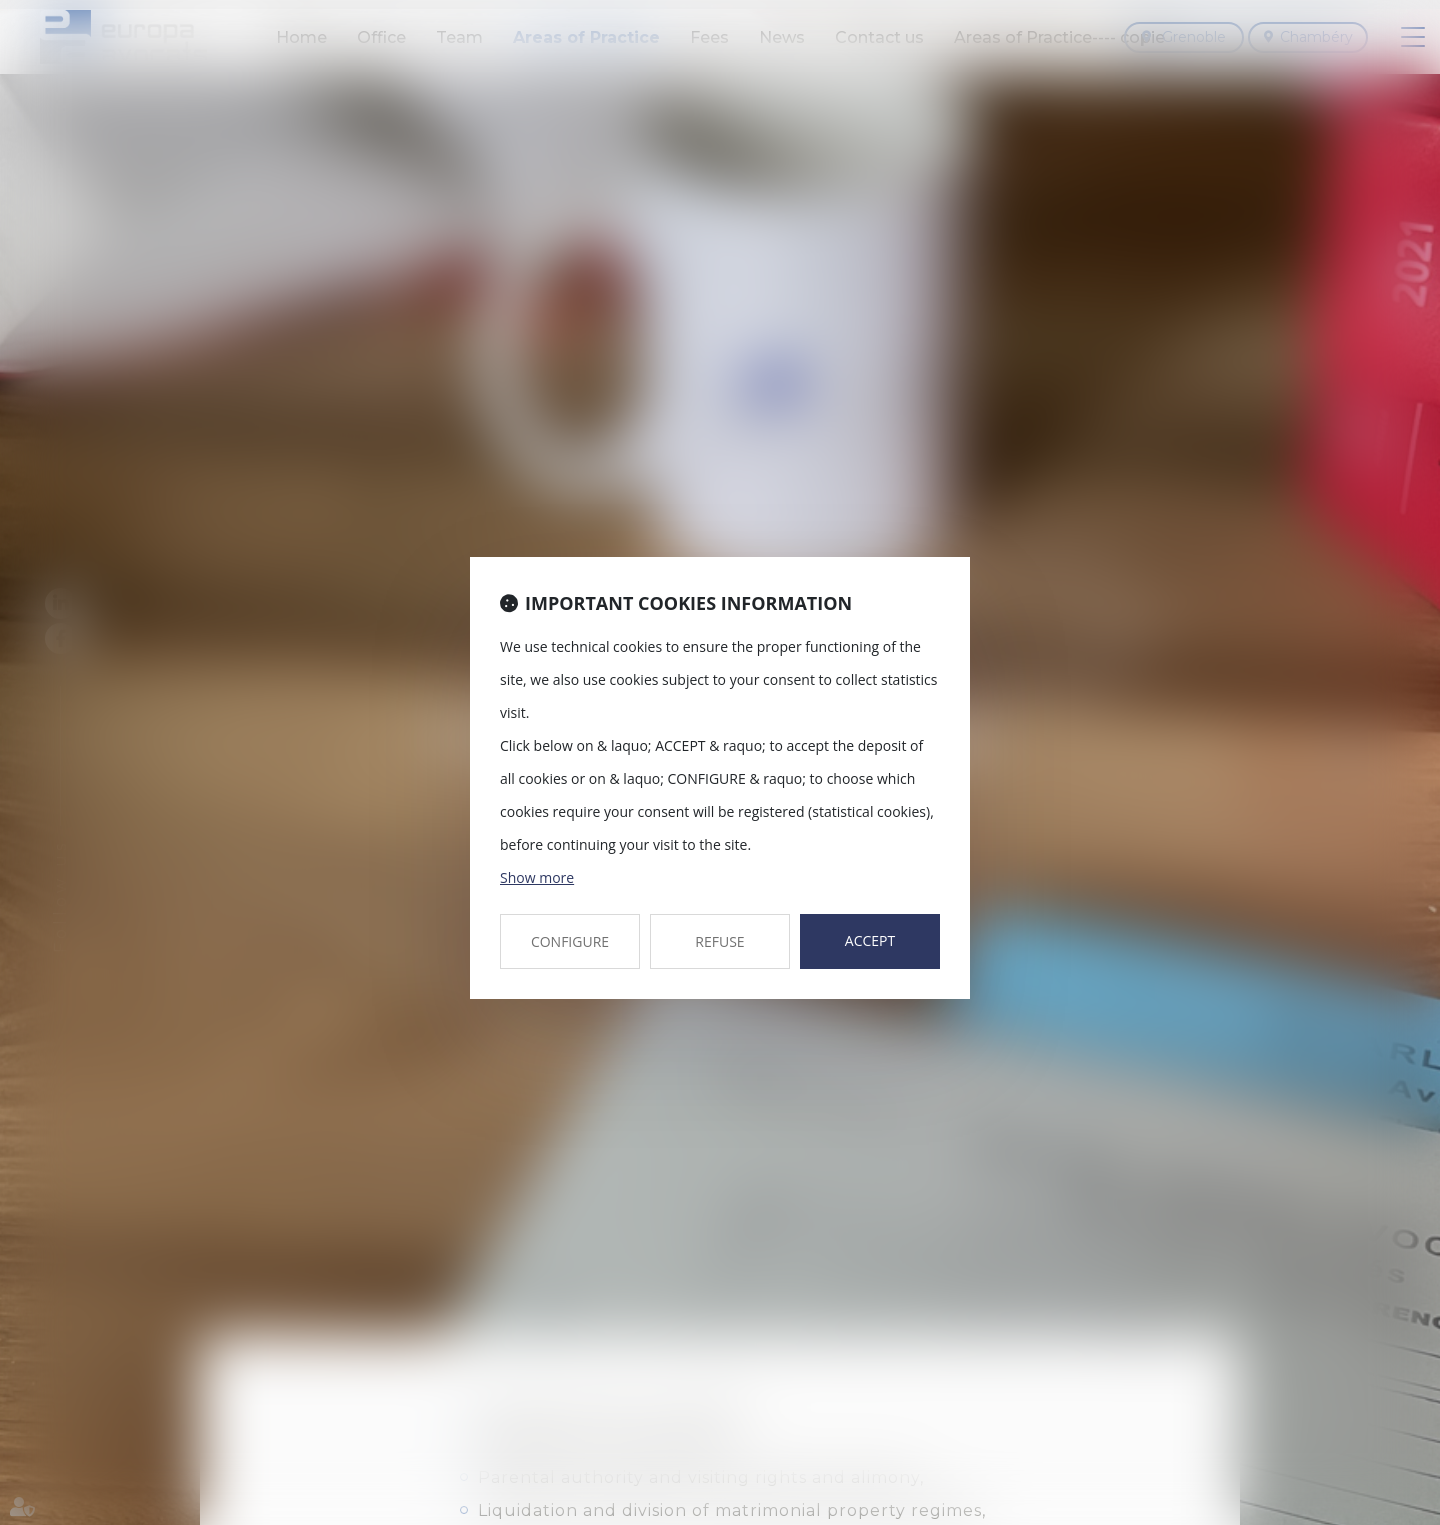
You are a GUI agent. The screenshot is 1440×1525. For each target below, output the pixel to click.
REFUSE (719, 941)
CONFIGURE (570, 941)
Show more (537, 877)
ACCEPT (870, 940)
